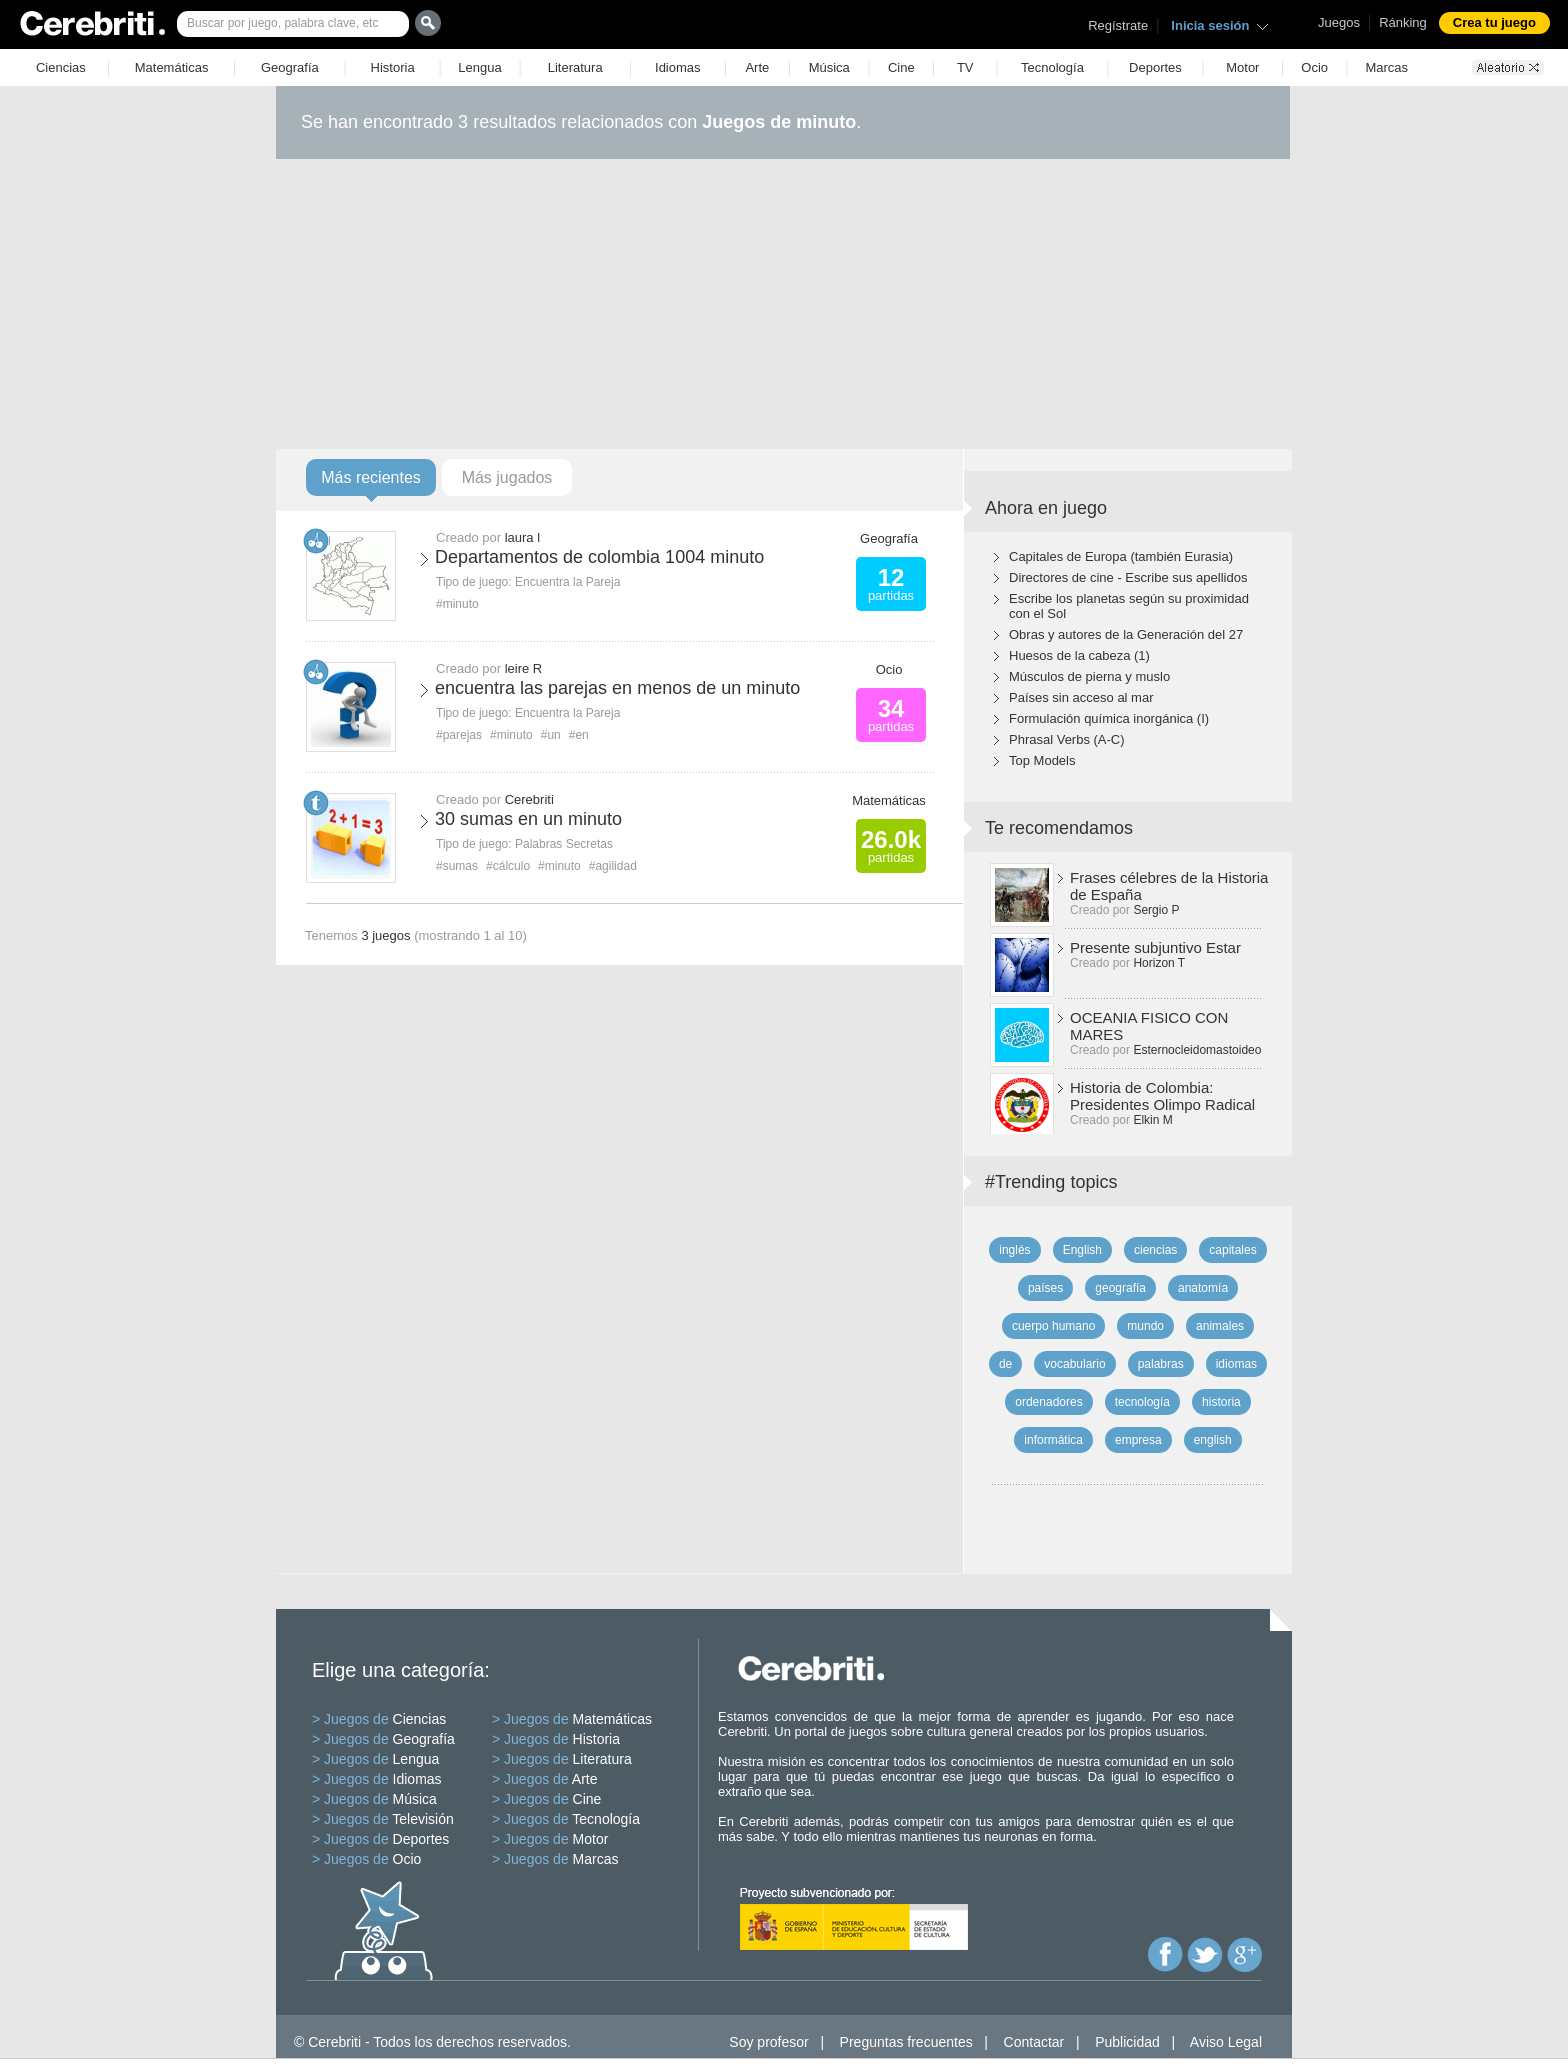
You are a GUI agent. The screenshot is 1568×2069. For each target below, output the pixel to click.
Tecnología (1052, 67)
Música (829, 67)
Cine (901, 67)
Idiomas (678, 67)
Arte (757, 67)
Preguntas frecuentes (906, 2042)
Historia (393, 67)
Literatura (575, 67)
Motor (1242, 67)
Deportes (1155, 67)
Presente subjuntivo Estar (1155, 947)
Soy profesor (768, 2042)
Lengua (479, 67)
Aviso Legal (1226, 2042)
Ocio (1314, 67)
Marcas (1386, 67)
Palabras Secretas (564, 844)
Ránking (1403, 22)
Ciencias (61, 67)
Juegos (1339, 22)
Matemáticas (172, 67)
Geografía (290, 67)
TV (965, 67)
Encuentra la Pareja (567, 582)
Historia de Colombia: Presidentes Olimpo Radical (1162, 1096)
